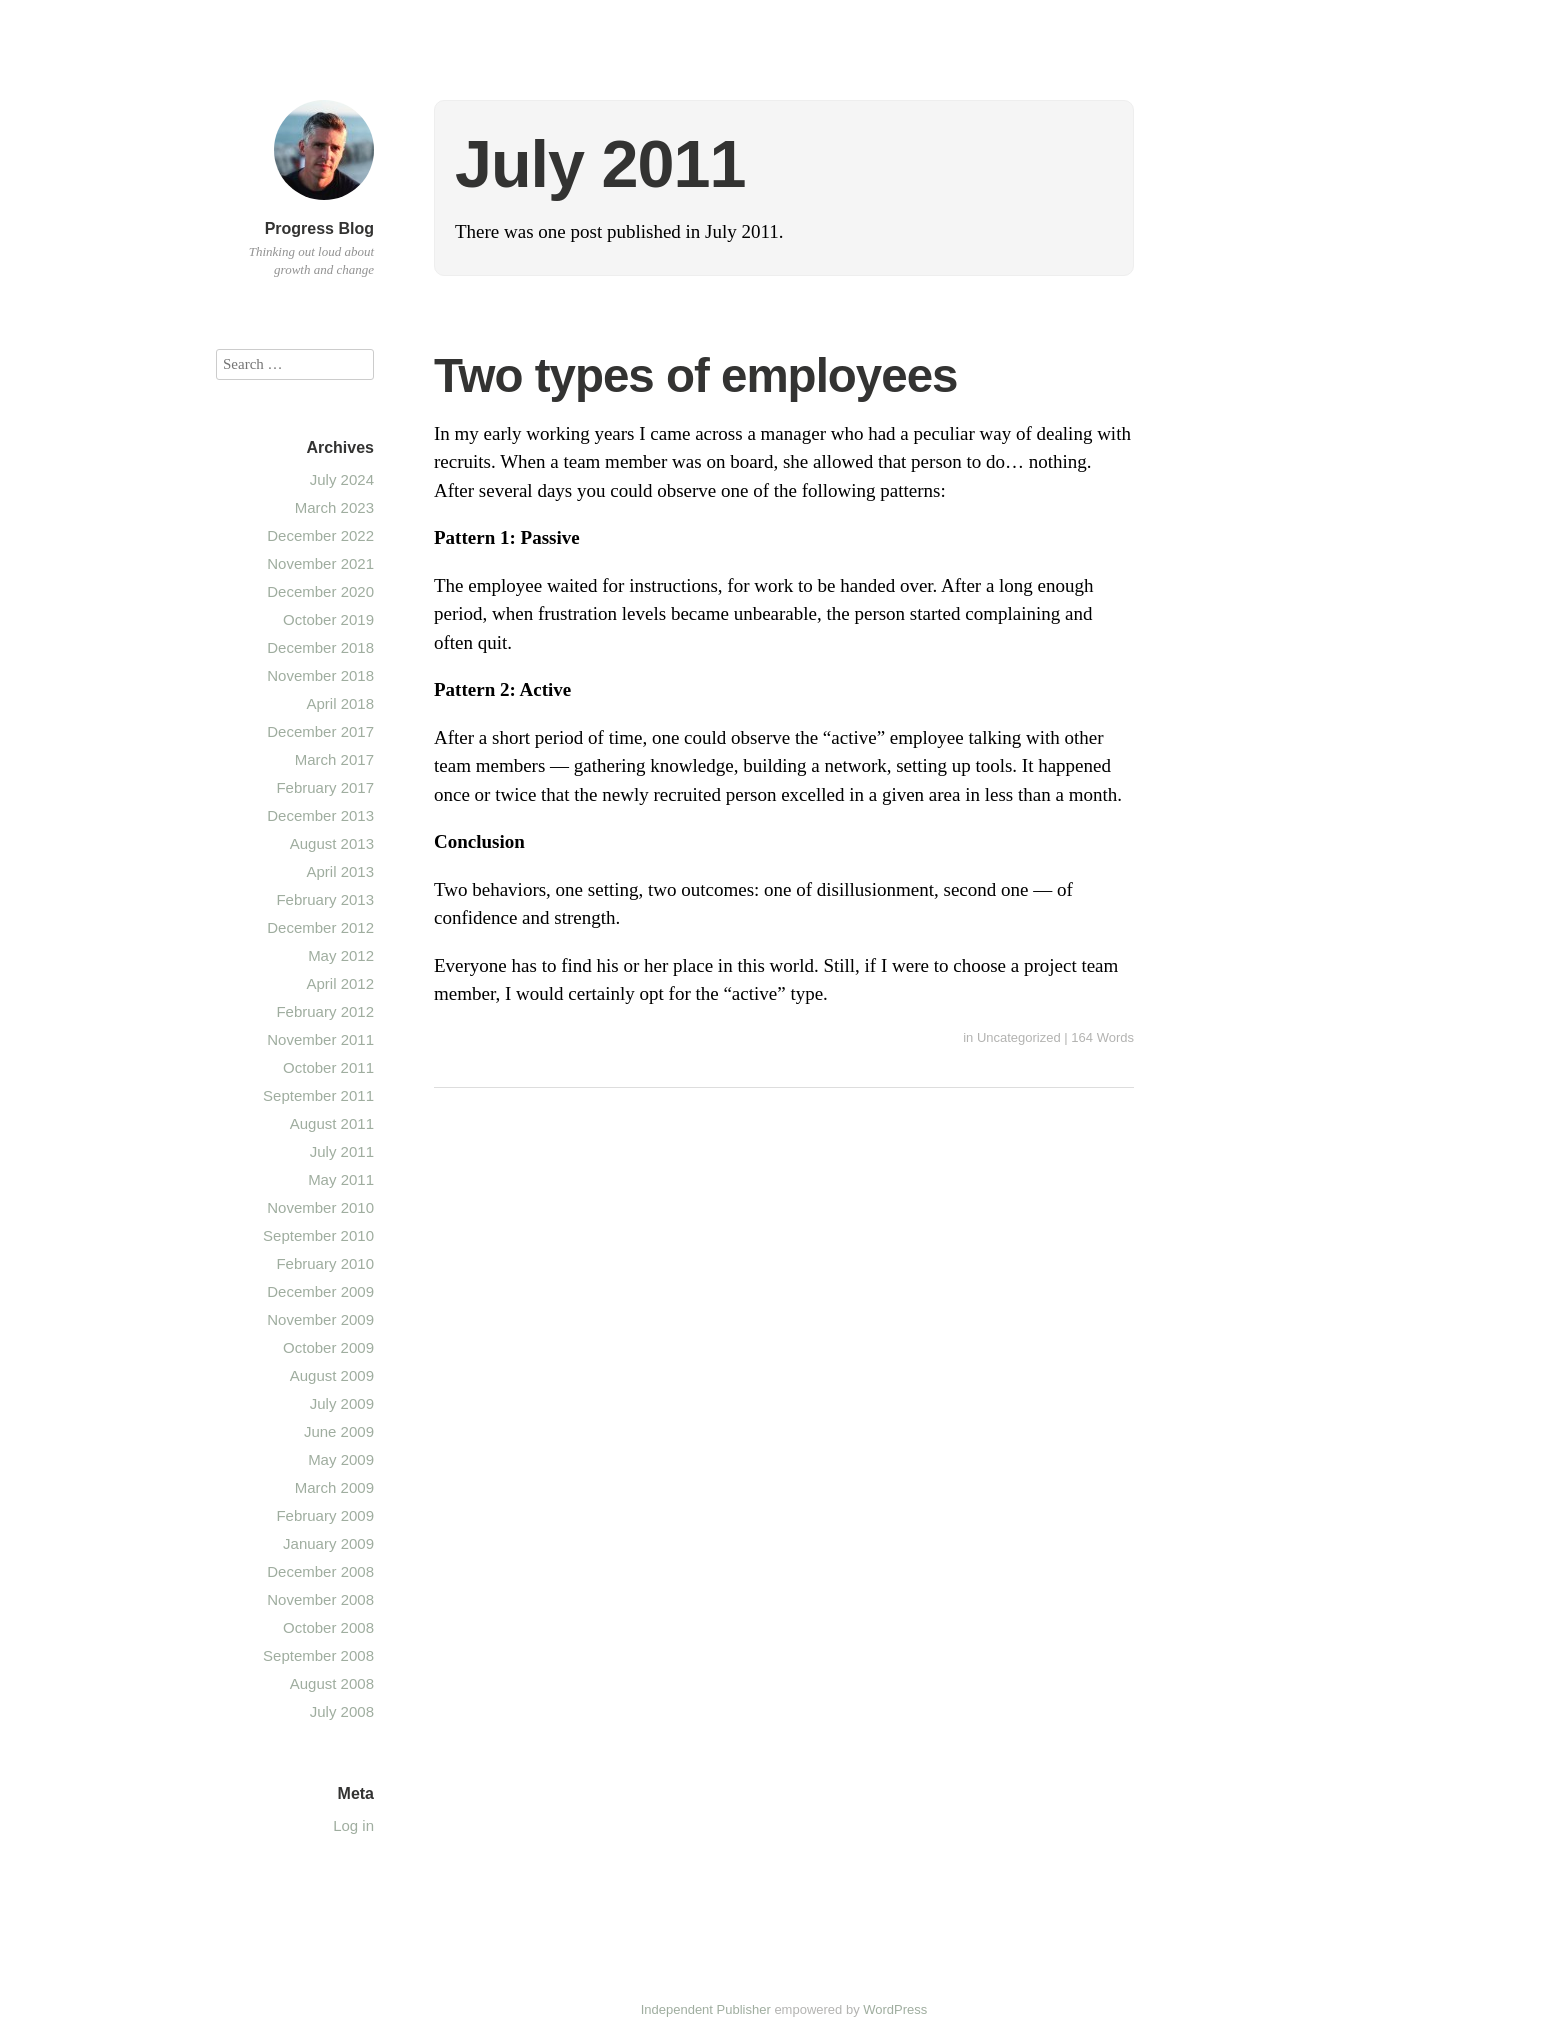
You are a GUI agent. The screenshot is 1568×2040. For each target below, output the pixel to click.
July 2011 (342, 1151)
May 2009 (341, 1459)
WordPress (895, 2009)
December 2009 (320, 1291)
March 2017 (334, 759)
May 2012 (341, 955)
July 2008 (342, 1711)
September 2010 (318, 1235)
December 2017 (320, 731)
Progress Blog (319, 228)
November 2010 (320, 1207)
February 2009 (325, 1515)
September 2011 (318, 1095)
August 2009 (332, 1375)
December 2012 (320, 927)
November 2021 (320, 563)
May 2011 (341, 1179)
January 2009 (328, 1543)
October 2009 (328, 1347)
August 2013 (332, 843)
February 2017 (325, 787)
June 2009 (339, 1431)
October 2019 (328, 619)
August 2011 (332, 1123)
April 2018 (340, 703)
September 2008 (318, 1655)
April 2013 (340, 871)
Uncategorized (1019, 1037)
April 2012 (340, 983)
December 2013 (320, 815)
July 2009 (342, 1403)
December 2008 (320, 1571)
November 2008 (320, 1599)
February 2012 (325, 1011)
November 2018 (320, 675)
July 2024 (342, 479)
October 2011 (328, 1067)
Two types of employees (696, 375)
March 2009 (334, 1487)
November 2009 (320, 1319)
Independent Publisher (706, 2009)
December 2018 (320, 647)
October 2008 (328, 1627)
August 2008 (332, 1683)
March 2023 (334, 507)
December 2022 (320, 535)
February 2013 (325, 899)
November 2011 (320, 1039)
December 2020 (320, 591)
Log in (353, 1825)
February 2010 (325, 1263)
